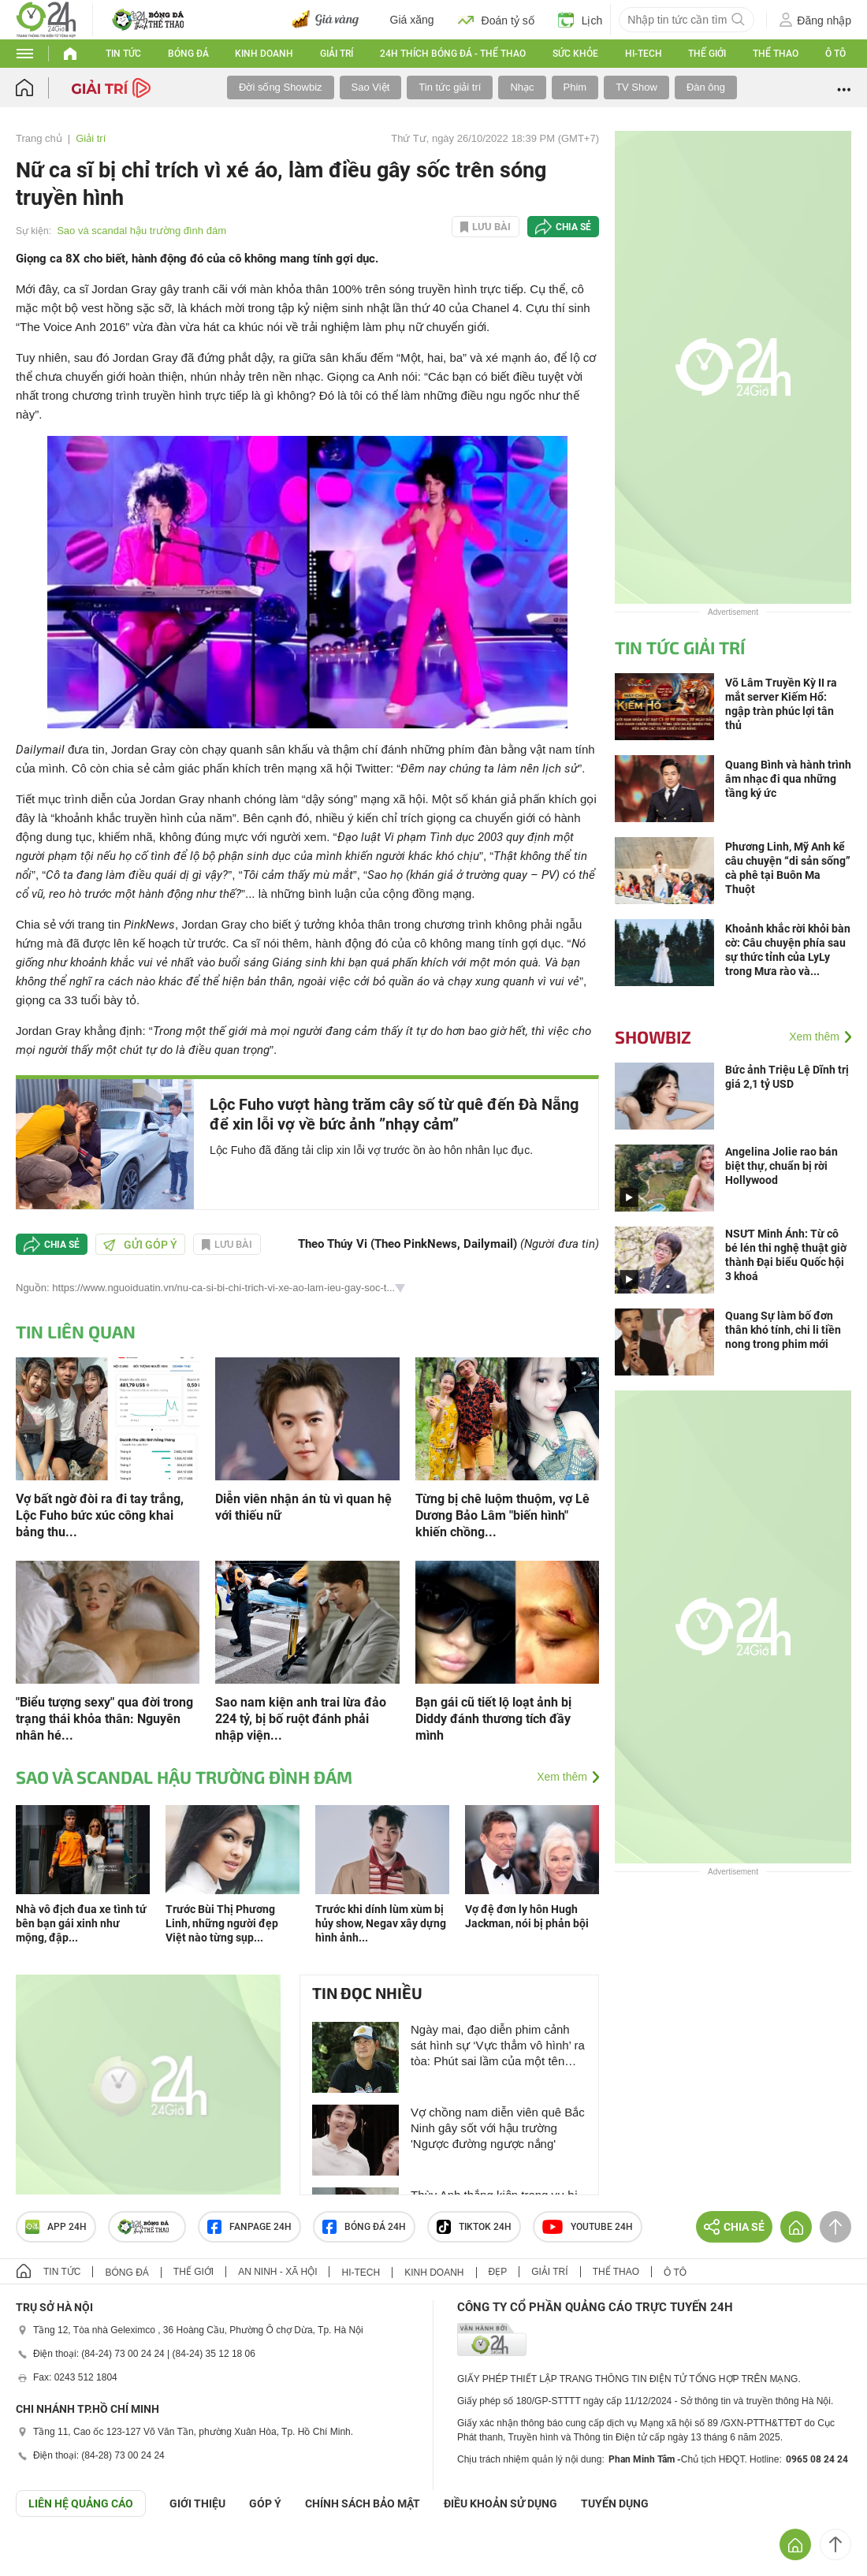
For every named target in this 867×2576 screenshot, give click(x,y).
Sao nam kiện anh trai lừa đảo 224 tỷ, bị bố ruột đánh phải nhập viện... (300, 1719)
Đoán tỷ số (496, 20)
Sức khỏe (575, 53)
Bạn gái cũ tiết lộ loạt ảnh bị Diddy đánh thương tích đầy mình (493, 1719)
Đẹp (498, 2271)
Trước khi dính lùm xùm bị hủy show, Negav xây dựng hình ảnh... (380, 1923)
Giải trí (336, 53)
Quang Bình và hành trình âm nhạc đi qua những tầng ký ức (788, 778)
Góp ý (265, 2503)
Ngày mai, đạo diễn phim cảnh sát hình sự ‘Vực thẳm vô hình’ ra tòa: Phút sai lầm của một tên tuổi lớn (498, 2046)
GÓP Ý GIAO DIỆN (46, 2555)
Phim (575, 87)
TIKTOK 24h (474, 2227)
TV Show (636, 87)
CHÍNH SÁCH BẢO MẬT (362, 2503)
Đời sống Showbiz (280, 87)
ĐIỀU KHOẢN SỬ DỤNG (500, 2503)
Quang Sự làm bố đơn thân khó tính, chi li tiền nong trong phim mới (783, 1329)
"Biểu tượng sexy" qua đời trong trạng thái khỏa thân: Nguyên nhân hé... (104, 1719)
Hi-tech (643, 53)
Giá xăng (412, 19)
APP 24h (56, 2227)
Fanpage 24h (249, 2227)
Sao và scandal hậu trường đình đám (141, 230)
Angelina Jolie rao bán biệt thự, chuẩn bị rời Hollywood (781, 1165)
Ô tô (835, 53)
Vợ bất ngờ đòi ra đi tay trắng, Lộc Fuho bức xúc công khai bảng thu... (100, 1515)
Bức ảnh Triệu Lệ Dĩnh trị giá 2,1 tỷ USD (787, 1076)
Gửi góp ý (140, 1244)
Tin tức (123, 53)
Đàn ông (706, 87)
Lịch (580, 20)
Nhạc (522, 87)
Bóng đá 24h (364, 2227)
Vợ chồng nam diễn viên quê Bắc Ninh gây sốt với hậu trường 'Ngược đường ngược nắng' (498, 2127)
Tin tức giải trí (450, 87)
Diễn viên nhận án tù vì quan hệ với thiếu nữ (303, 1507)
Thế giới (707, 53)
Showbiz (653, 1036)
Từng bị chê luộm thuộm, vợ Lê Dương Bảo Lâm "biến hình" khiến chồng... (502, 1515)
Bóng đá (188, 53)
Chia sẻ (573, 227)
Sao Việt (371, 87)
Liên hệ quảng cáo (80, 2503)
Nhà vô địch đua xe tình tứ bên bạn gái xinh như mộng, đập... (81, 1923)
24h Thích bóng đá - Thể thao (453, 53)
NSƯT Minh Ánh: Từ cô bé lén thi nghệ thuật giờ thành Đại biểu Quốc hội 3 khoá (786, 1254)
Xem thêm (562, 1776)
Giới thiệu (197, 2503)
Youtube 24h (587, 2227)
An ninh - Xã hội (277, 2271)
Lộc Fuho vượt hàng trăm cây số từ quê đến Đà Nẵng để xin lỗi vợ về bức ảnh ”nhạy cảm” (394, 1114)
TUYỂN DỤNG (615, 2503)
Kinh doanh (264, 53)
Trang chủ (39, 138)
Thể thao (775, 53)
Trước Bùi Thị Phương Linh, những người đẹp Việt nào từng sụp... (222, 1923)
